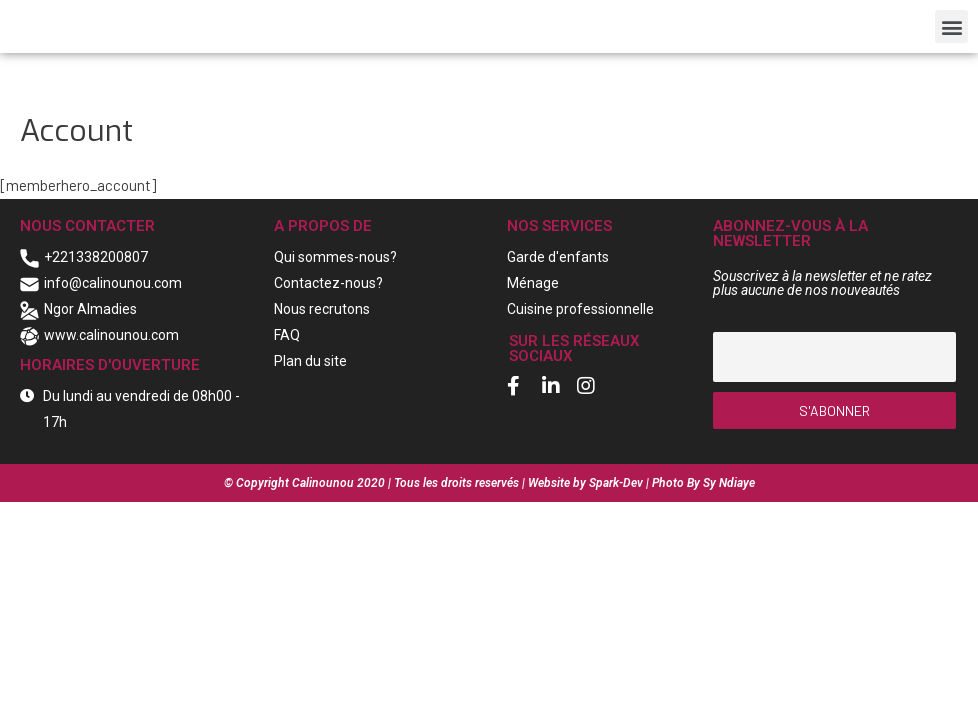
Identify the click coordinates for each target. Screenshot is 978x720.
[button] (951, 26)
